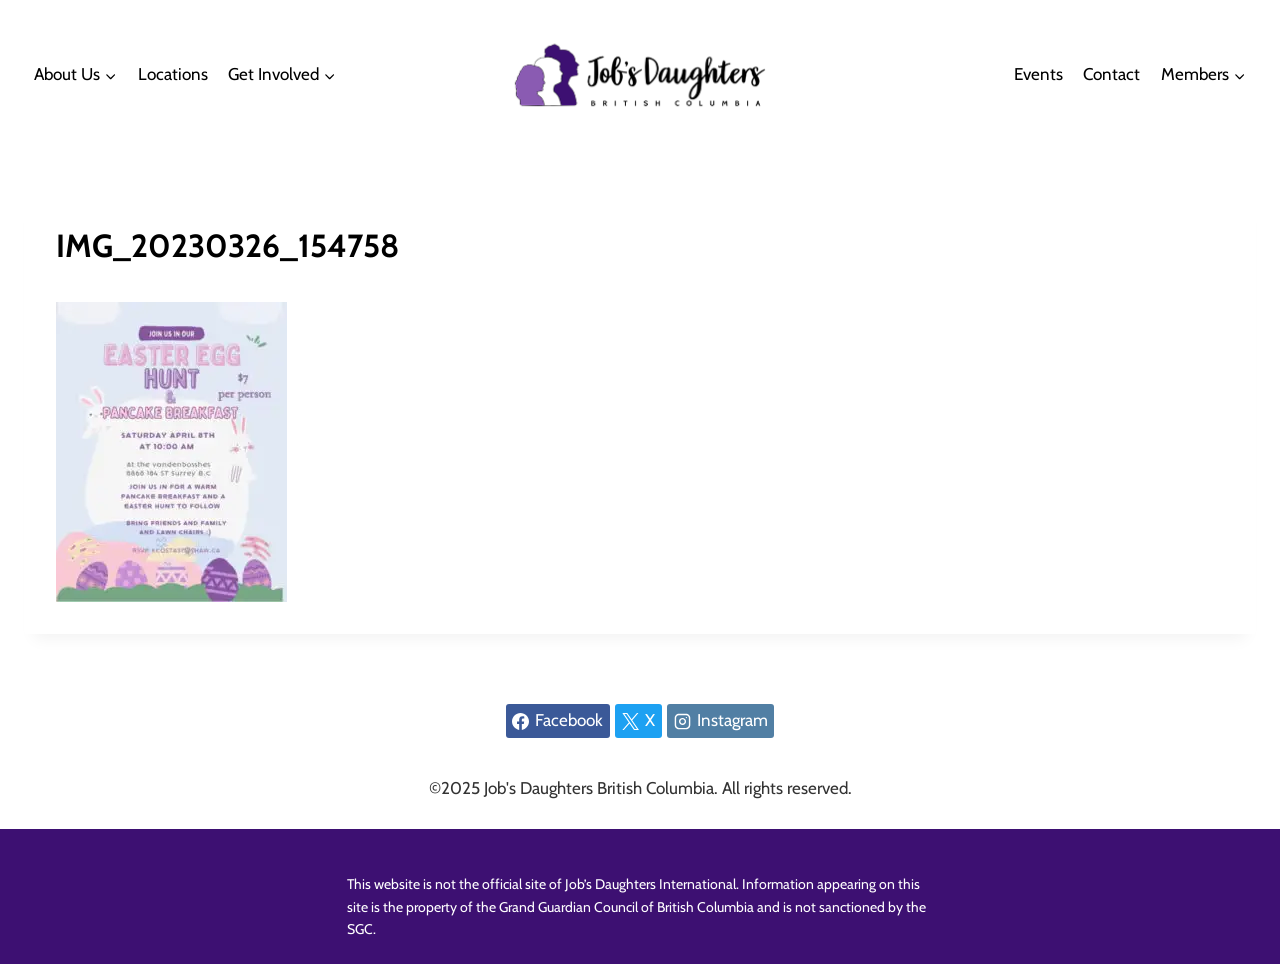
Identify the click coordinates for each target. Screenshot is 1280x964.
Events (1038, 74)
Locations (173, 74)
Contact (1111, 74)
